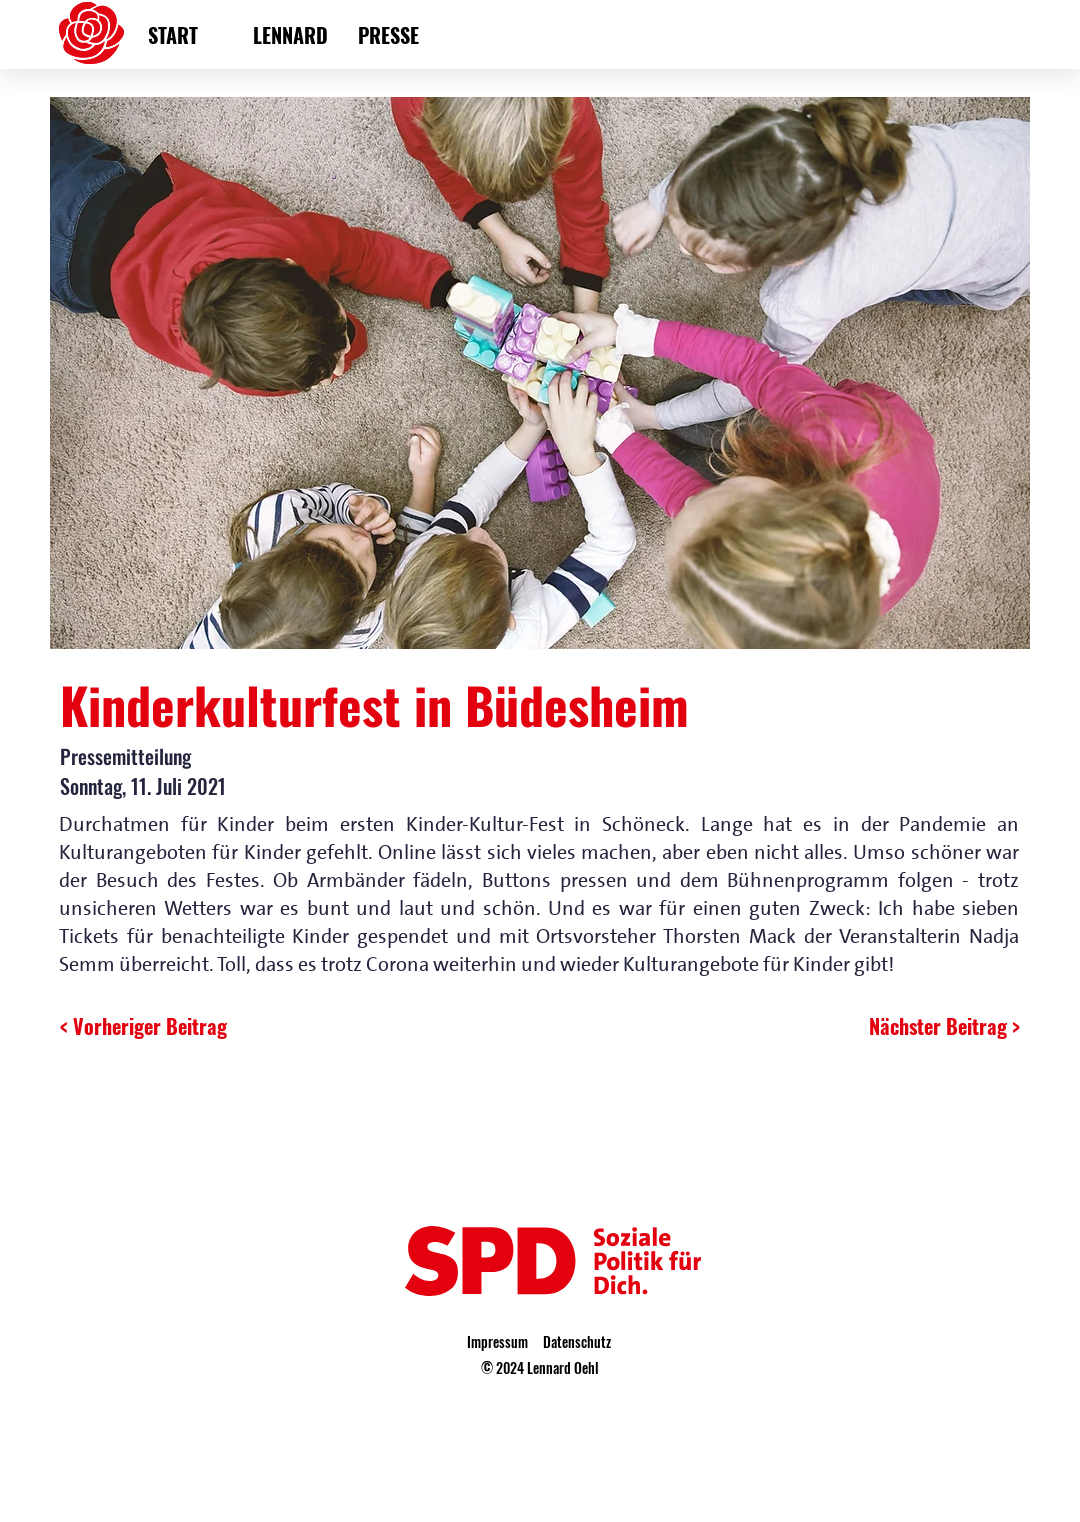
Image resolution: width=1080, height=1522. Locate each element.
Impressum (497, 1341)
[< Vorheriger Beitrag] (145, 1026)
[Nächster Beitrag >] (927, 1026)
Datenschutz (577, 1341)
